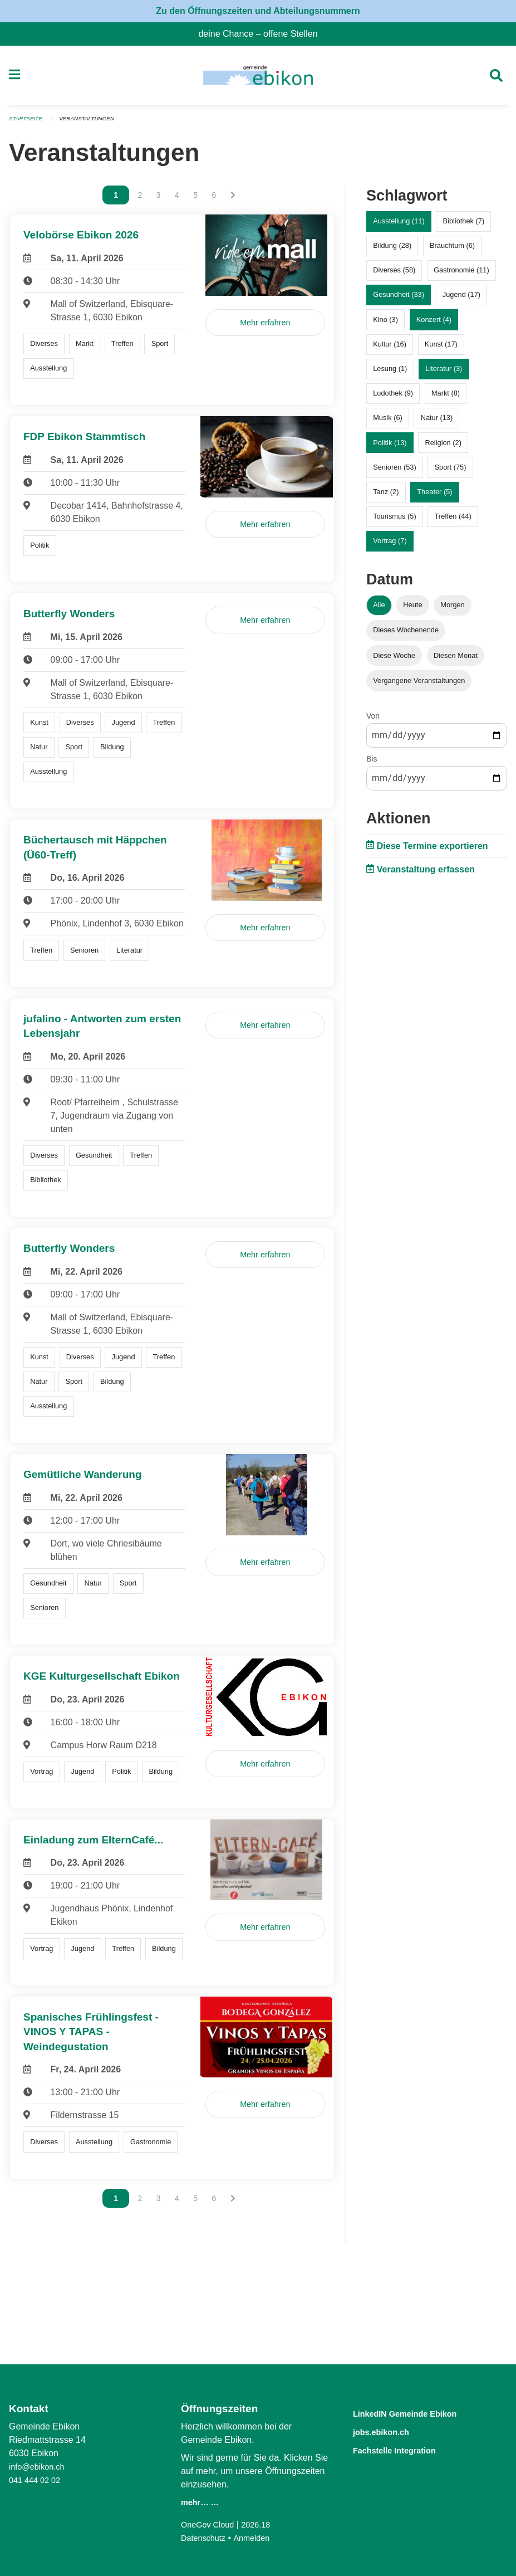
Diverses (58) (394, 275)
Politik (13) (389, 447)
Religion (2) (443, 447)
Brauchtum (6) (452, 250)
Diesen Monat (456, 660)
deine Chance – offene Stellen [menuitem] (262, 33)
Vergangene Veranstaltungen (419, 685)
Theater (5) (434, 496)
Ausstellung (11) (398, 226)
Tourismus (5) (394, 521)
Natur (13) (437, 422)
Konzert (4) (433, 324)
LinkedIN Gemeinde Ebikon (421, 2413)
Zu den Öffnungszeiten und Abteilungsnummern (258, 11)
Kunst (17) (441, 348)
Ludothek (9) (393, 398)
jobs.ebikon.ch (390, 2431)
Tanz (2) (386, 496)
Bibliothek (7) (464, 226)
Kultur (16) (389, 348)
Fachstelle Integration (407, 2449)
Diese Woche (394, 660)
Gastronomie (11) (461, 275)
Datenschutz (205, 2538)
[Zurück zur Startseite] (258, 78)
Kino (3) (385, 324)
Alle (379, 610)
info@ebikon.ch (40, 2466)
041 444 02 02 (37, 2480)
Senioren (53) (394, 471)
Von (373, 720)
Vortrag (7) (389, 545)
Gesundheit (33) (398, 299)
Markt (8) (445, 398)
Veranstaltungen (93, 123)
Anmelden (258, 2538)
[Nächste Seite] (233, 200)
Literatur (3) (443, 373)
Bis (371, 763)
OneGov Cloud (210, 2524)
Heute (412, 610)
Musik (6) (387, 422)
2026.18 (263, 2524)
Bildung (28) (392, 250)
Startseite (27, 123)
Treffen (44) (453, 521)
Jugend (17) (461, 299)
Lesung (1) (390, 373)
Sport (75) (450, 471)
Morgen (452, 610)
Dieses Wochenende (406, 635)
